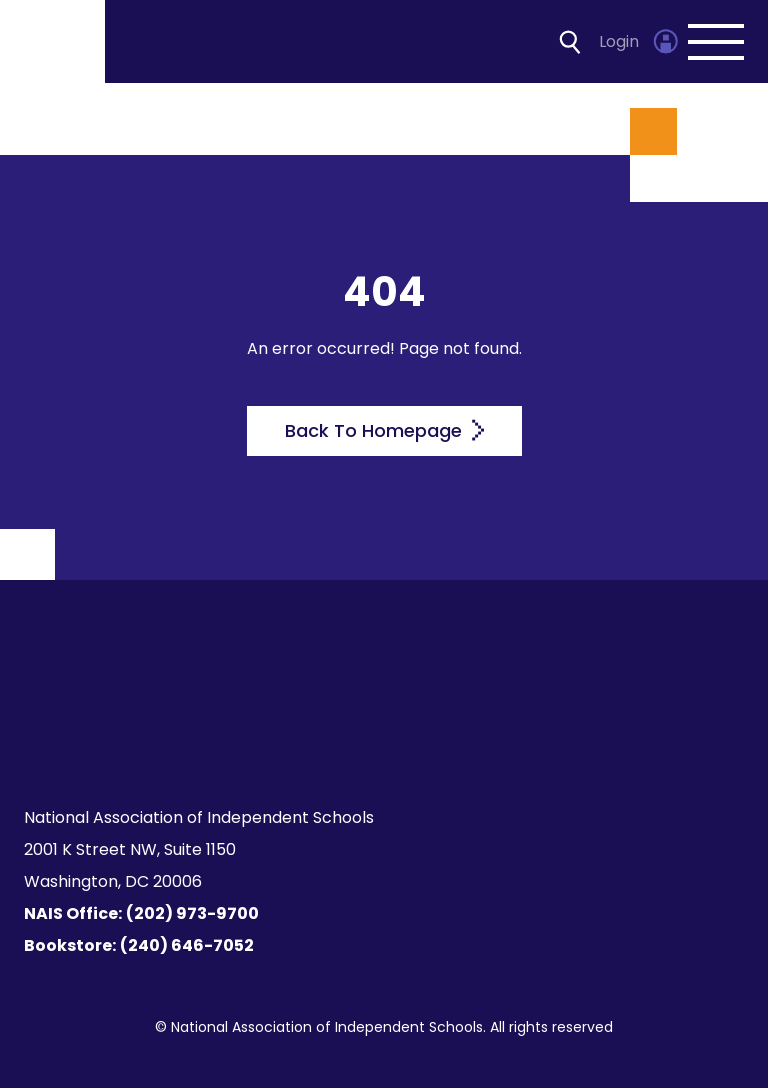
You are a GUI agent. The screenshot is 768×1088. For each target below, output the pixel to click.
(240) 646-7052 (187, 945)
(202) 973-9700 (192, 913)
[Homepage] (54, 41)
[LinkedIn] (395, 742)
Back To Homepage (384, 430)
